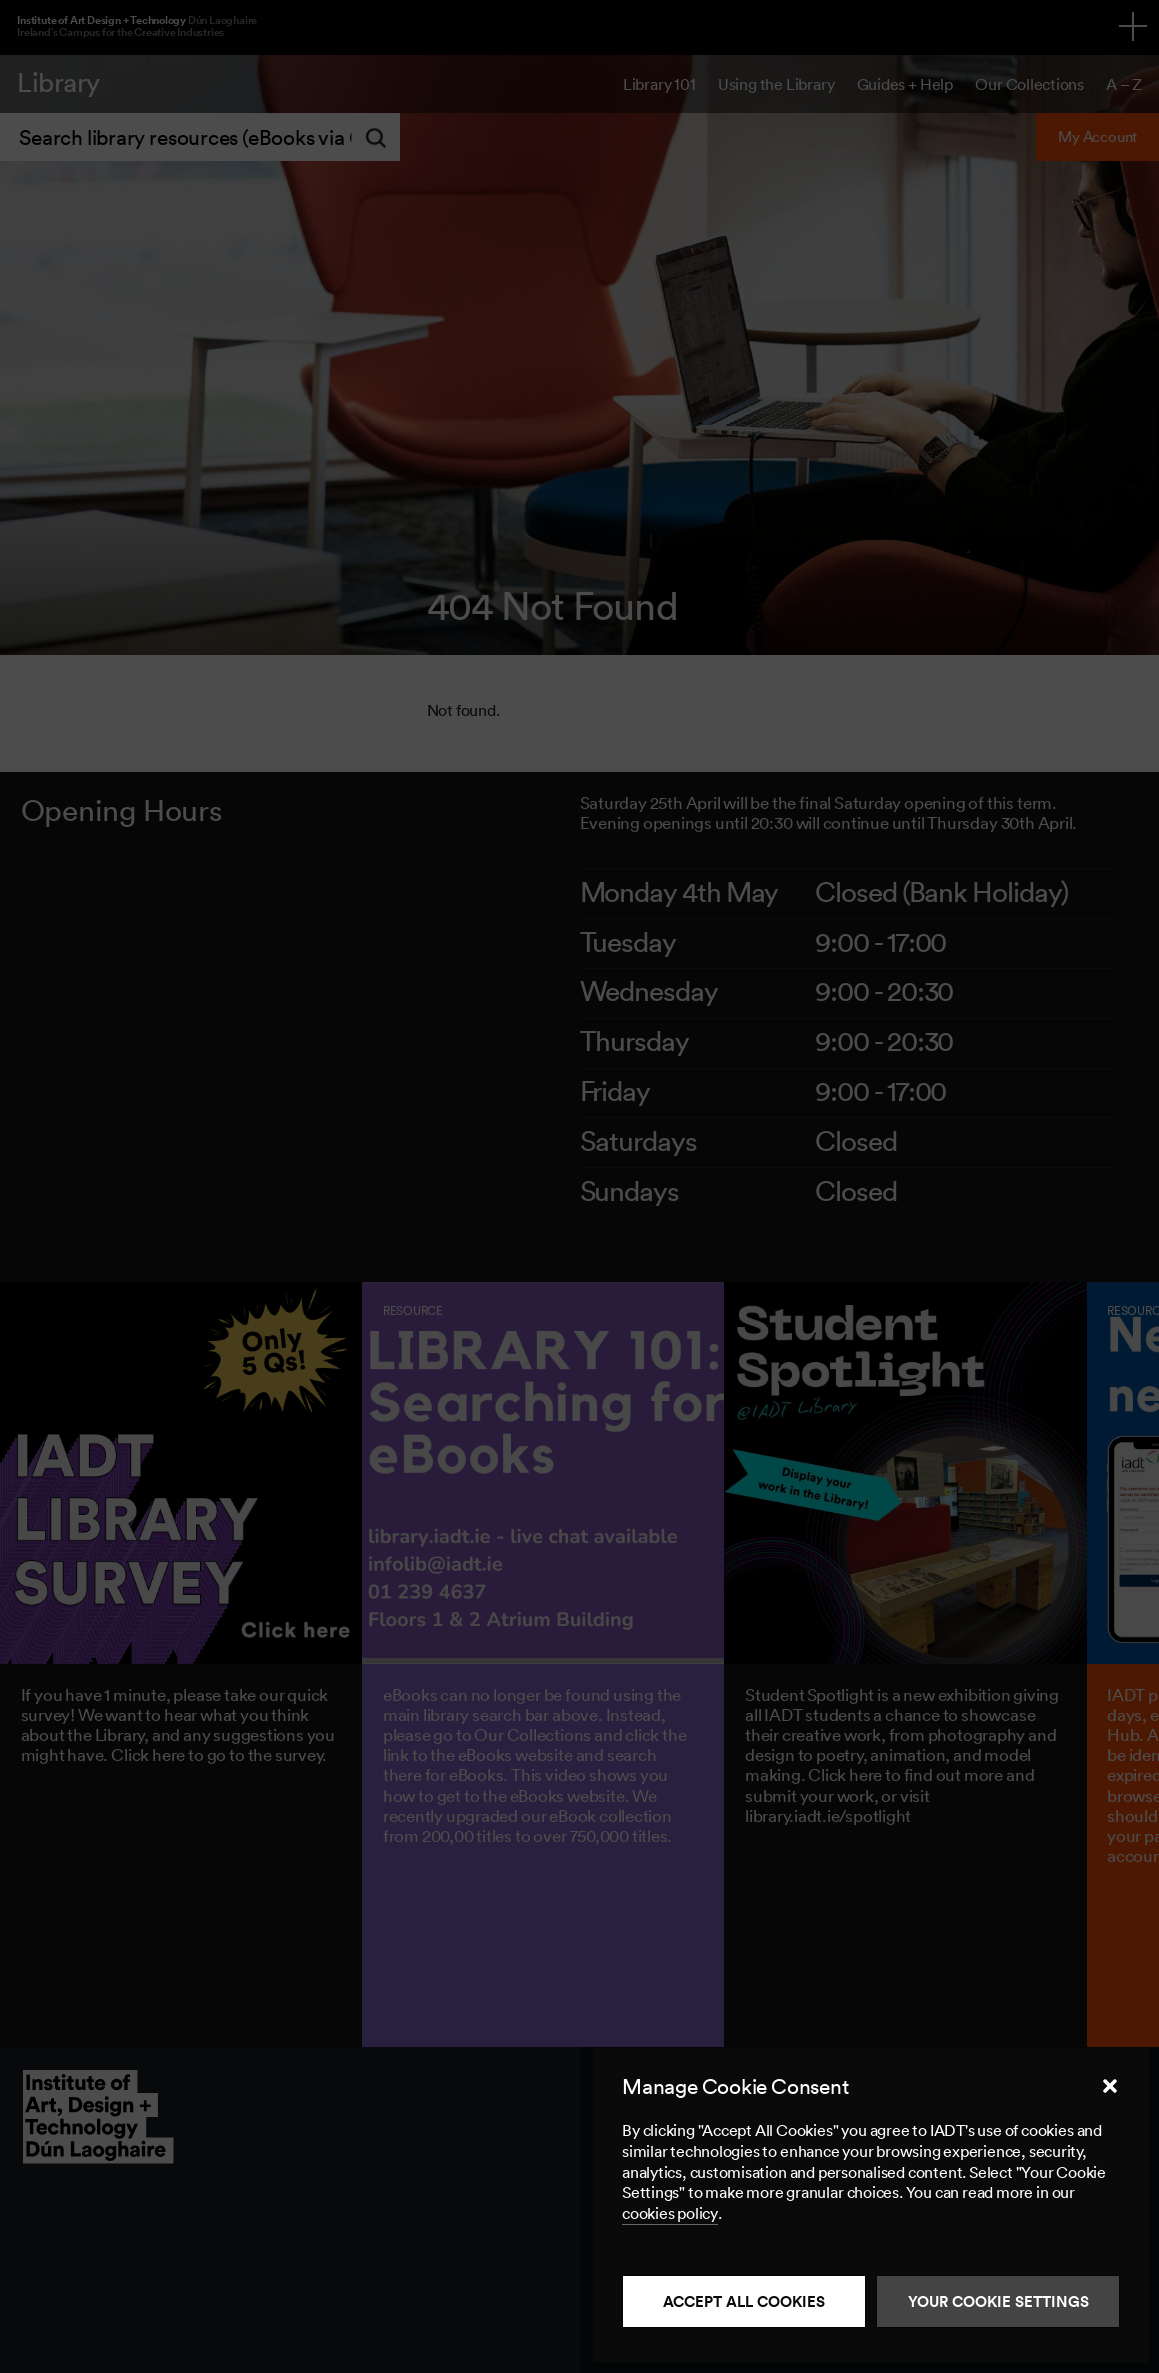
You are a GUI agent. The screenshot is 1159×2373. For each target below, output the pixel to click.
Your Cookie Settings (998, 2301)
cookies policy (670, 2213)
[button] (1110, 2086)
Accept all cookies (744, 2301)
